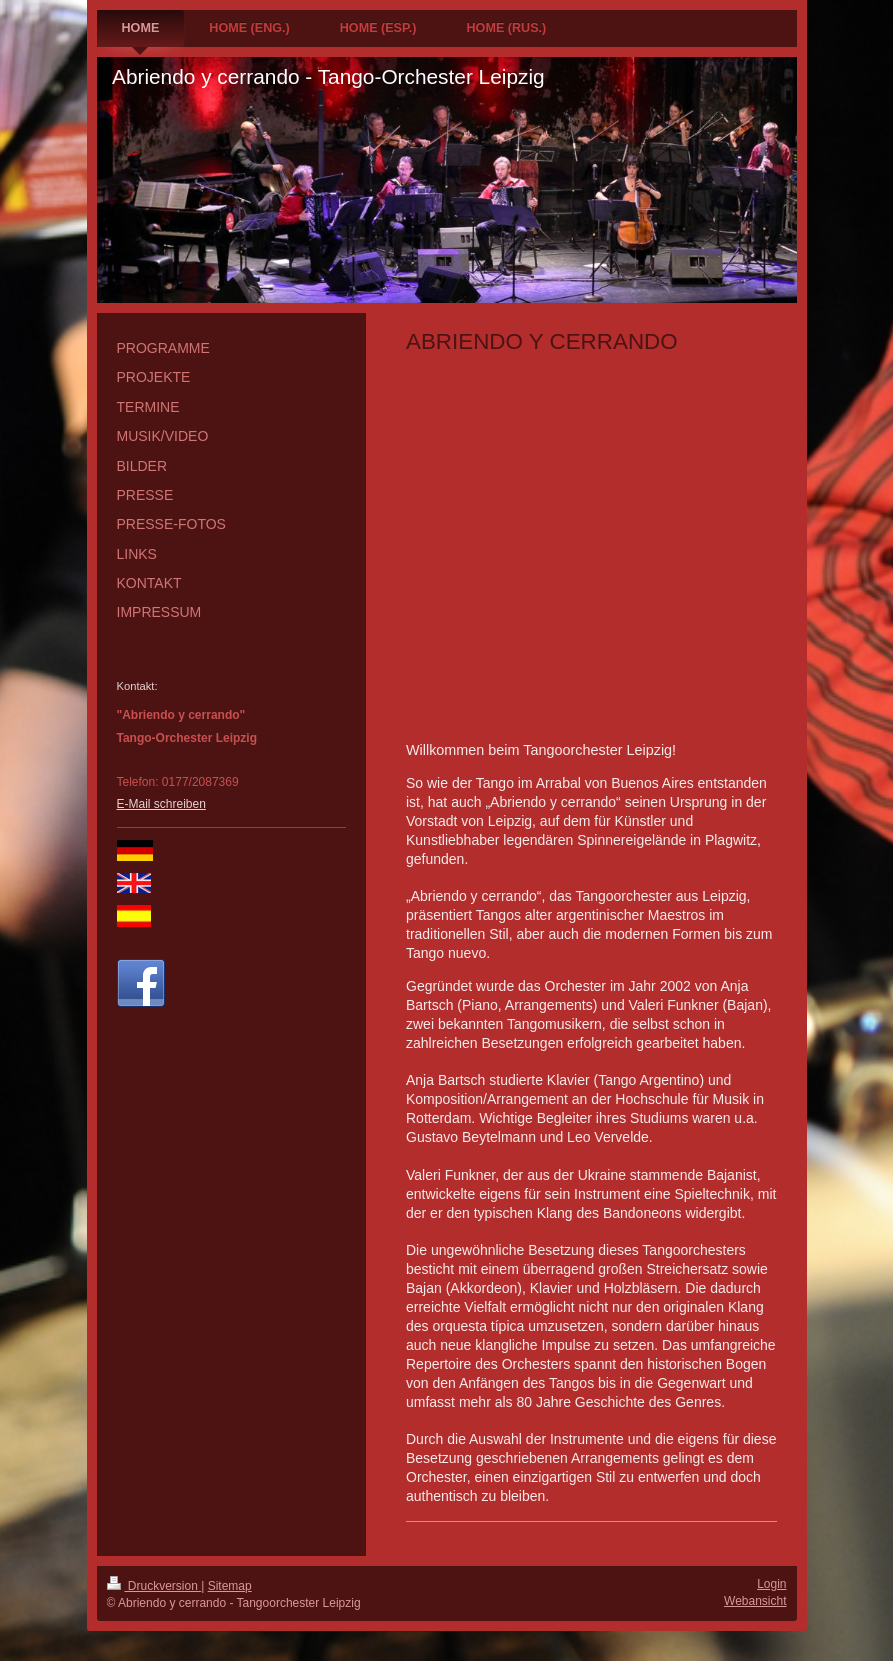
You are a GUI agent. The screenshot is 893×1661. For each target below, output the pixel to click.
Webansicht (755, 1601)
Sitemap (230, 1586)
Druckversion (154, 1586)
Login (771, 1584)
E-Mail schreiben (161, 804)
